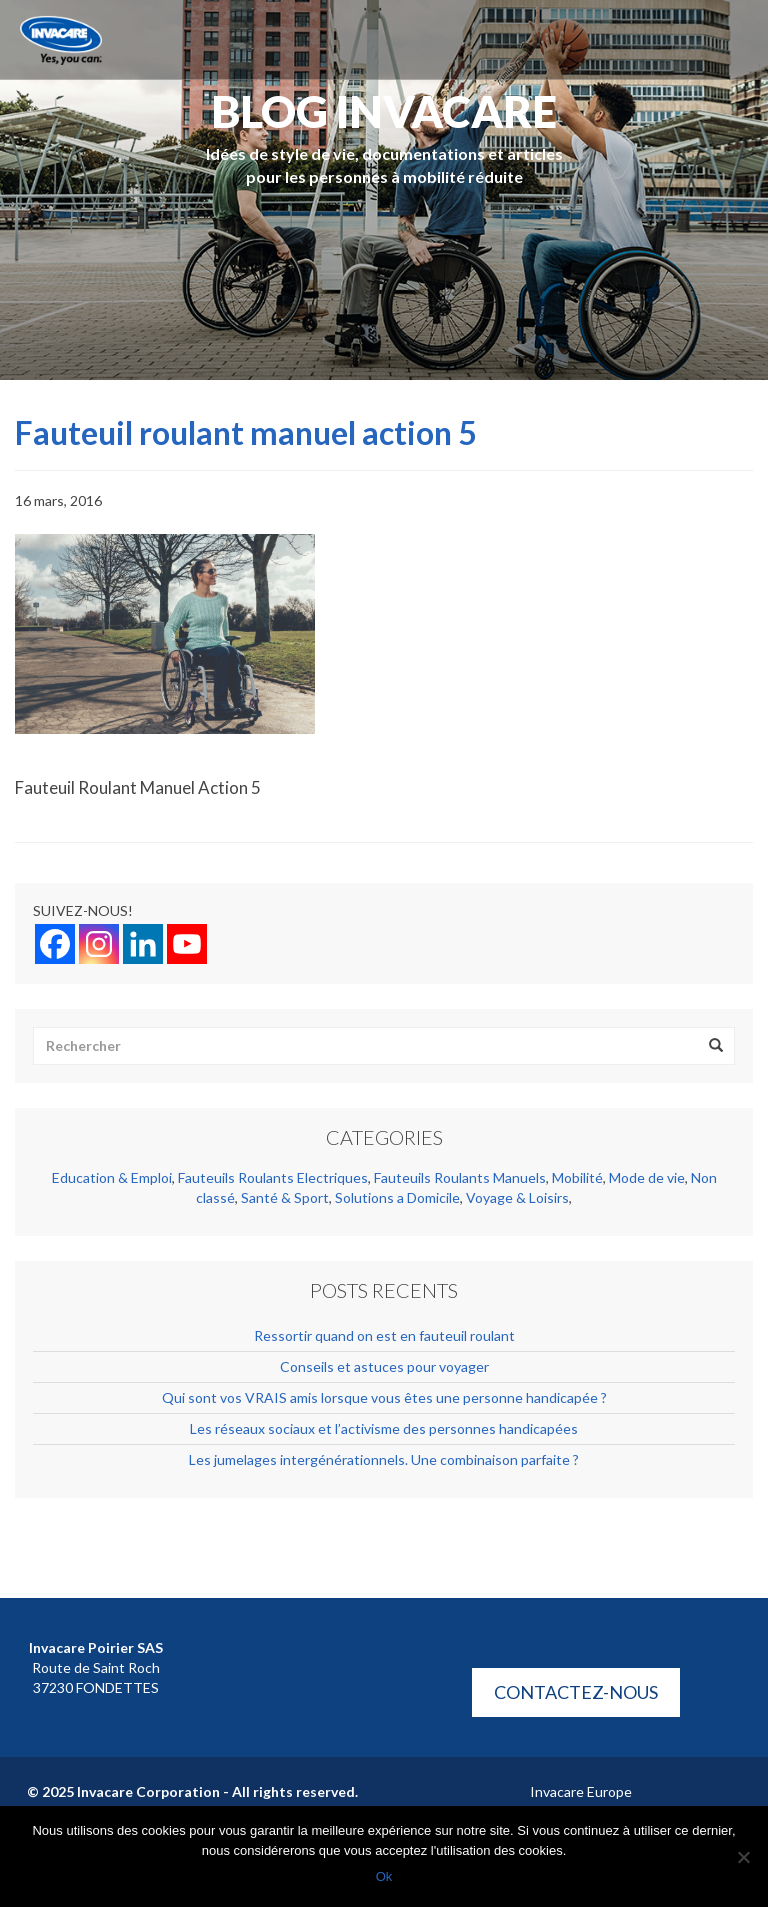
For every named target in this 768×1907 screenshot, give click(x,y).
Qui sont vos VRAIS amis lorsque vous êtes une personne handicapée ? (384, 1397)
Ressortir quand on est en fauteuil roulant (384, 1335)
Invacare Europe (581, 1791)
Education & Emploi (112, 1177)
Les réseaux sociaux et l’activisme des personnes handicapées (384, 1428)
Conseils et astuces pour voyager (384, 1366)
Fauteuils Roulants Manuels (460, 1177)
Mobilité (577, 1177)
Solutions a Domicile (397, 1197)
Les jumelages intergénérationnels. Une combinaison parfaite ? (384, 1459)
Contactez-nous (576, 1692)
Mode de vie (647, 1177)
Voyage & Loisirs (517, 1197)
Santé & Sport (285, 1197)
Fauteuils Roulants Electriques (273, 1177)
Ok (384, 1876)
